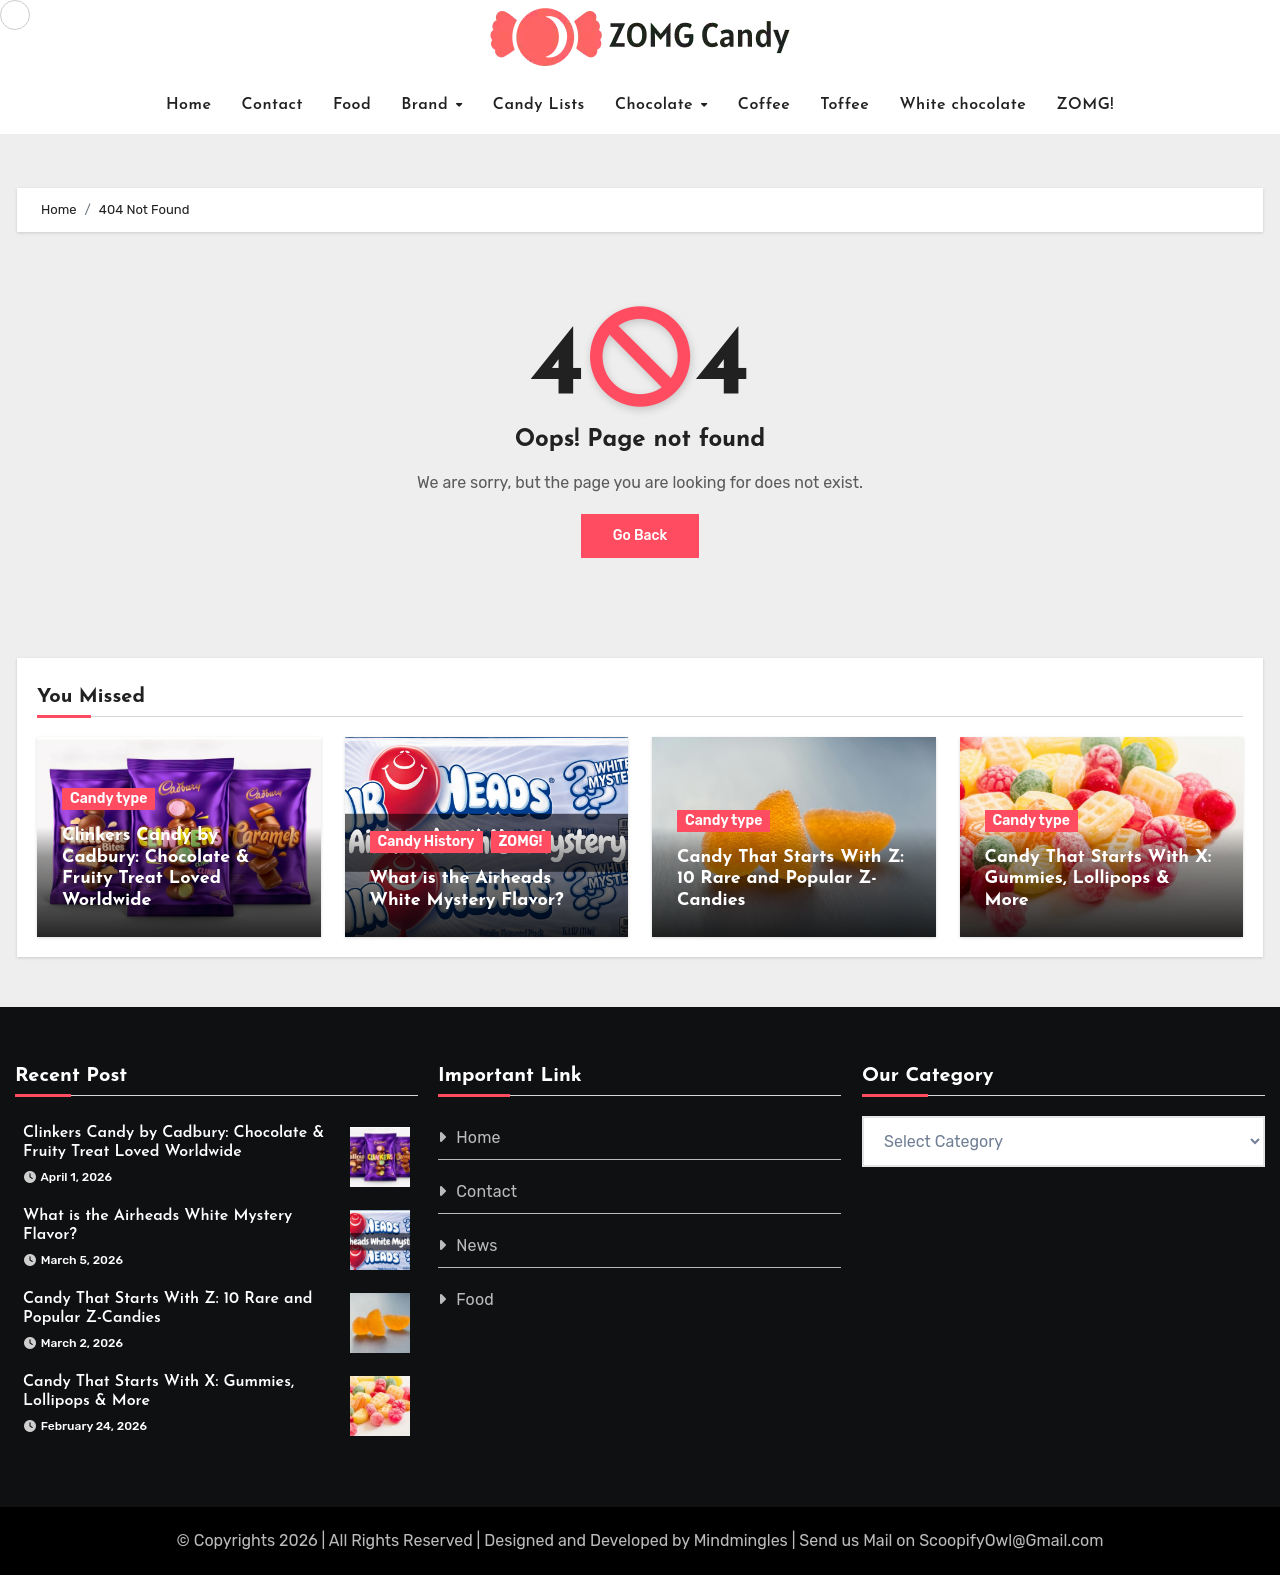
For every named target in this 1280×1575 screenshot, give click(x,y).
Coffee (764, 105)
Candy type (108, 798)
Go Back (640, 535)
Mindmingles (741, 1540)
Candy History (426, 841)
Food (352, 105)
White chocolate (962, 105)
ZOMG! (1085, 105)
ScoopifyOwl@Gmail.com (1011, 1540)
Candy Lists (539, 105)
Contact (272, 105)
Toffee (844, 105)
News (477, 1245)
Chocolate (657, 105)
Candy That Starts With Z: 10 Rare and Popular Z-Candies (790, 879)
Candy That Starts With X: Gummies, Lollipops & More (1098, 879)
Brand (427, 105)
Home (189, 105)
